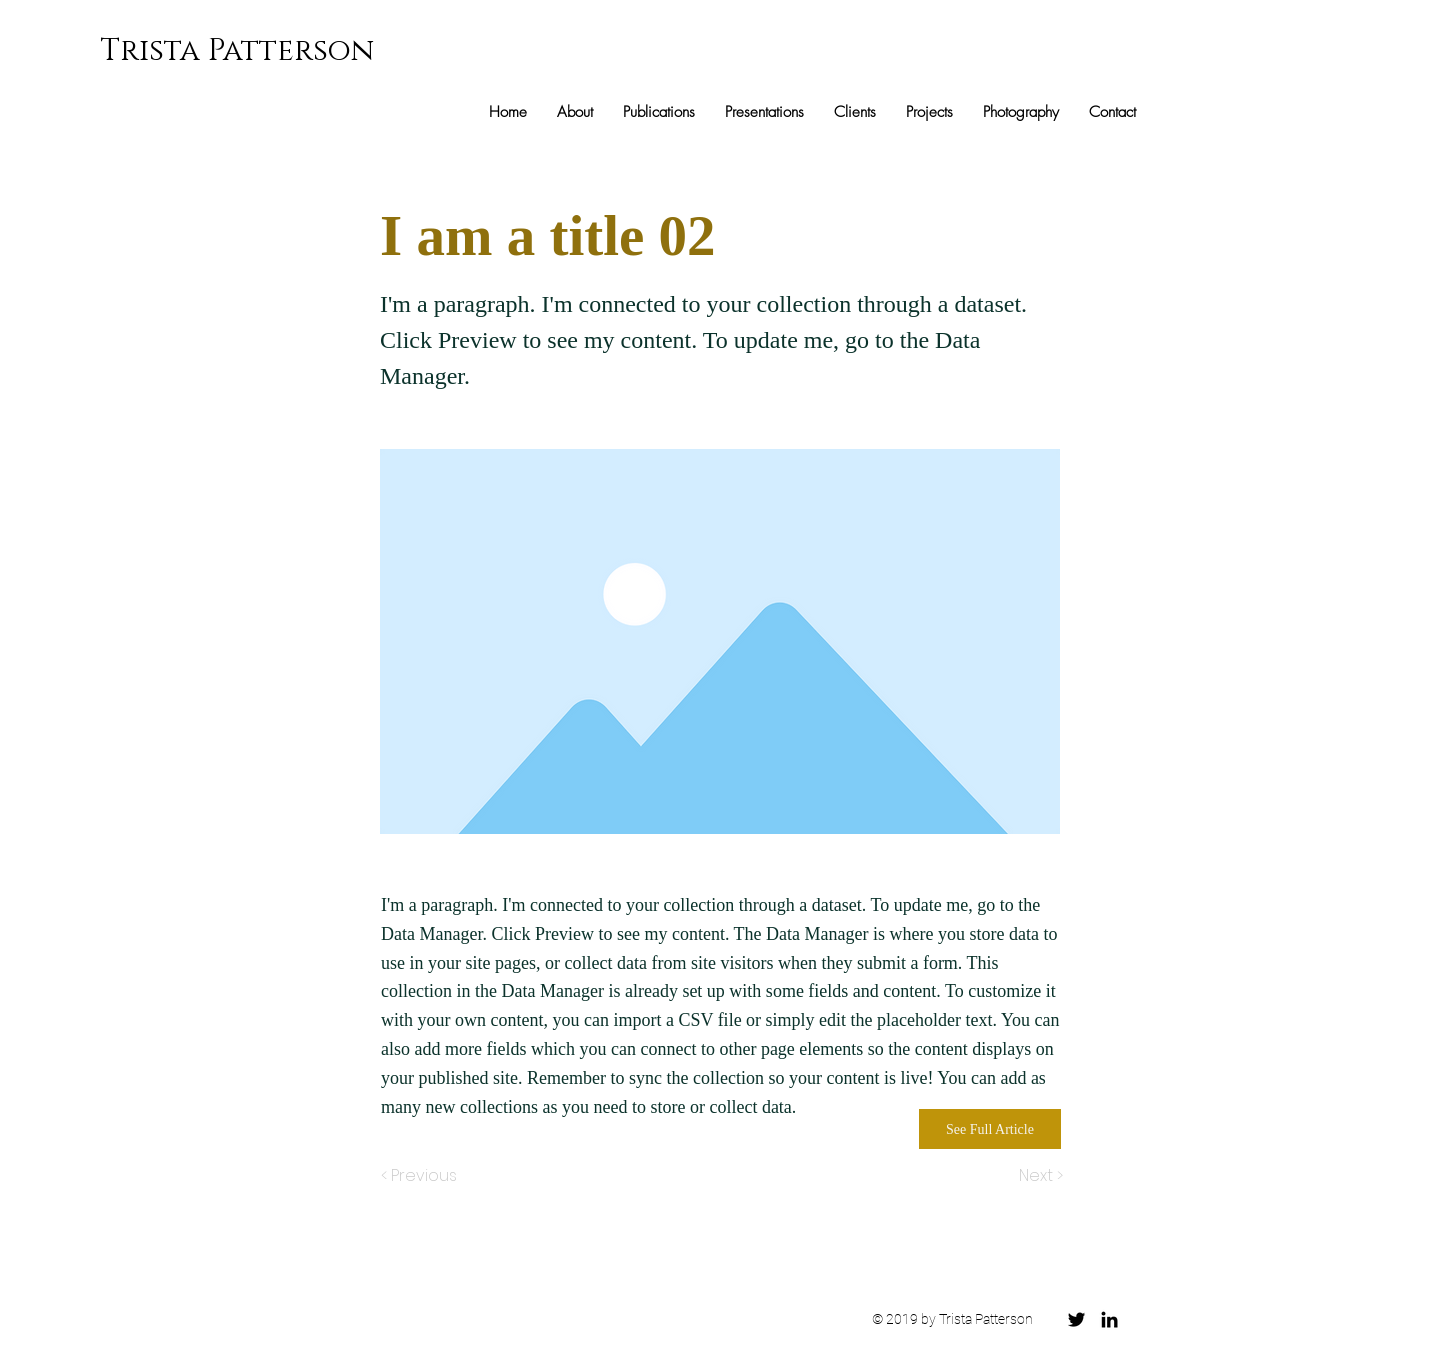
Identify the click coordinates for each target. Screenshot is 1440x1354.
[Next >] (1039, 1176)
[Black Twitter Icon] (1076, 1319)
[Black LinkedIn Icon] (1109, 1319)
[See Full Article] (990, 1129)
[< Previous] (422, 1176)
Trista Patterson (237, 51)
